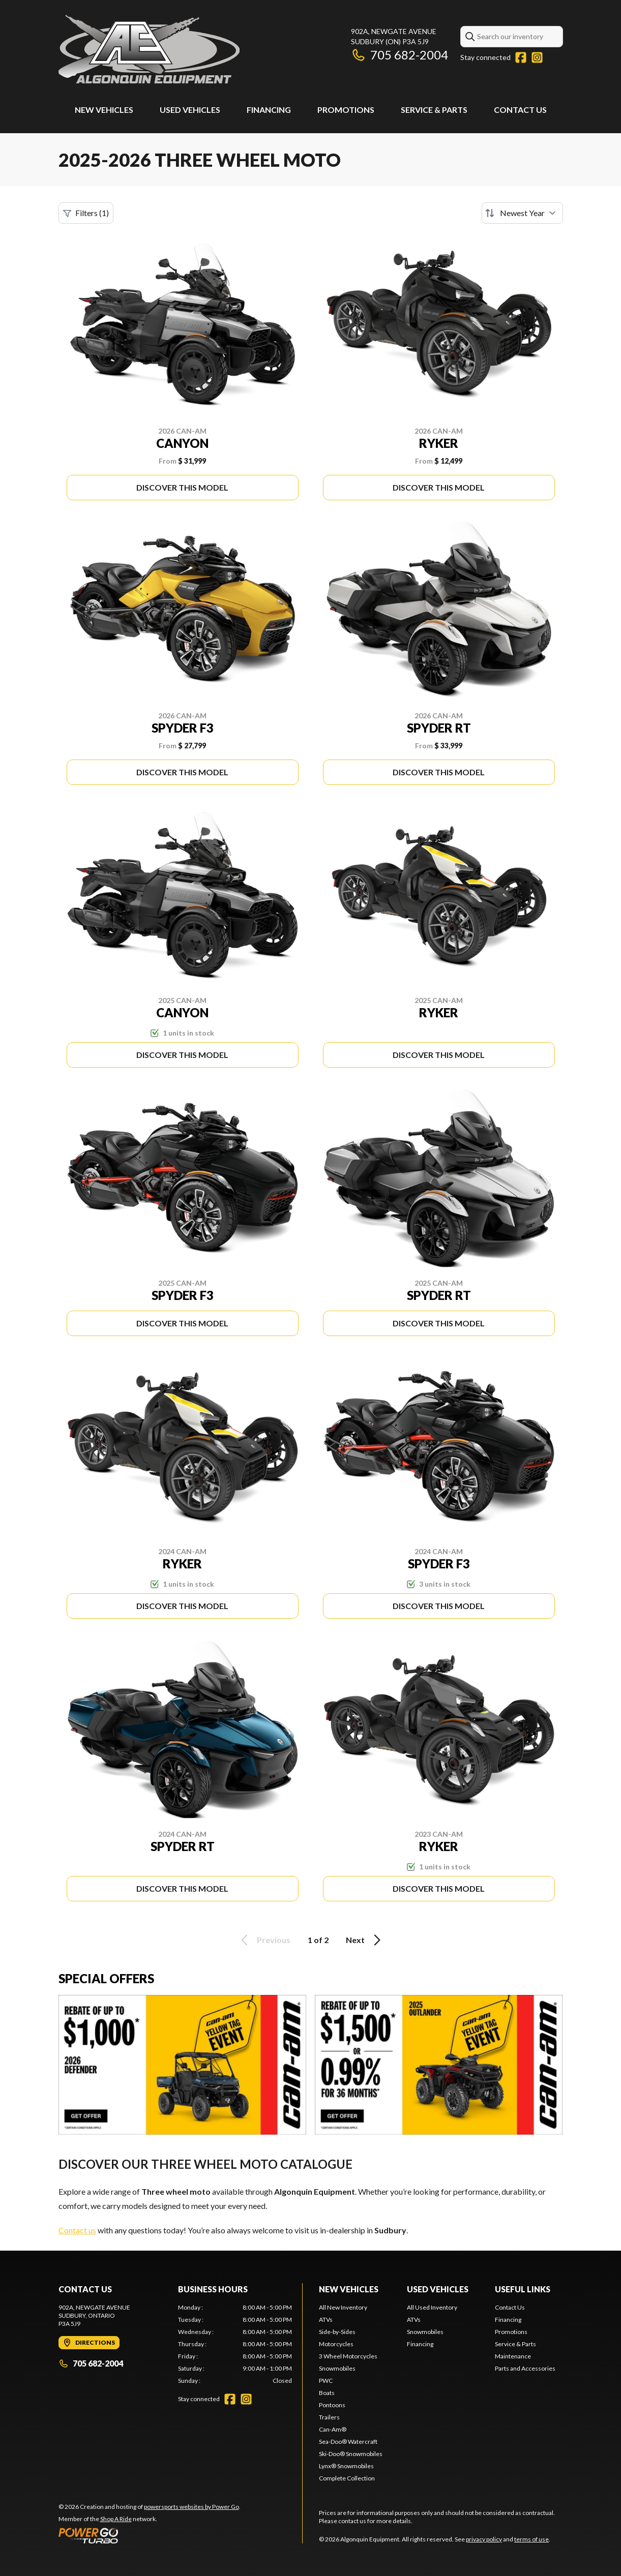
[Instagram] (537, 57)
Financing (269, 109)
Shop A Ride (116, 2519)
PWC (326, 2380)
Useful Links (522, 2289)
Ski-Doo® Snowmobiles (350, 2454)
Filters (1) (86, 213)
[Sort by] (522, 213)
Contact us (77, 2230)
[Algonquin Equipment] (149, 49)
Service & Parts (434, 109)
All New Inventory (343, 2307)
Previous (264, 1940)
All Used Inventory (432, 2307)
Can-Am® (332, 2429)
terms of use (531, 2539)
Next (365, 1940)
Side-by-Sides (337, 2332)
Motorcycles (336, 2344)
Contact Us (520, 109)
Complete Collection (347, 2478)
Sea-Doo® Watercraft (348, 2441)
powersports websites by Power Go (191, 2506)
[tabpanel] (235, 2344)
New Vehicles (104, 109)
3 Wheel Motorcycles (348, 2356)
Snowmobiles (337, 2368)
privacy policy (484, 2539)
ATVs (326, 2319)
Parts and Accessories (525, 2368)
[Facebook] (521, 57)
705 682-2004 (399, 54)
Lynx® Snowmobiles (346, 2466)
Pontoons (332, 2405)
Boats (327, 2393)
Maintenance (513, 2356)
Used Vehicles (190, 109)
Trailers (329, 2417)
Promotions (345, 109)
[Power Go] (149, 2535)
